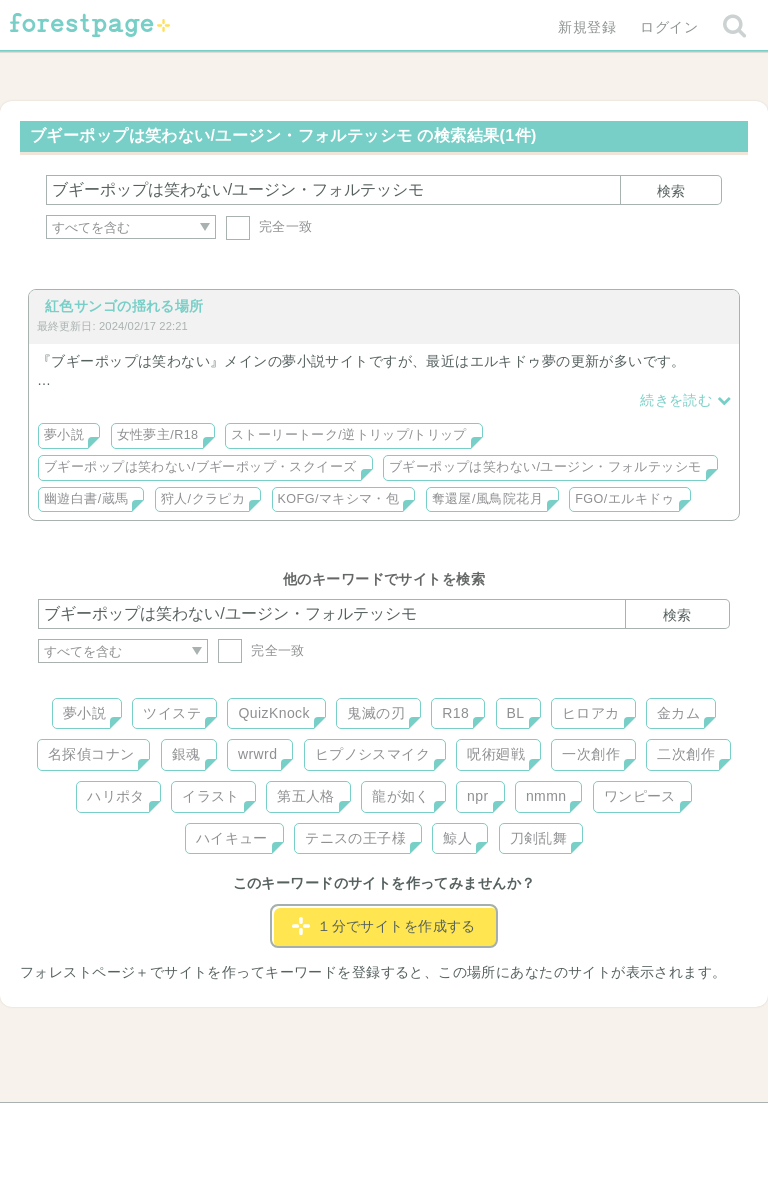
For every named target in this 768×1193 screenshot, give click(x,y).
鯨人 (457, 838)
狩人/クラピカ (203, 499)
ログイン (669, 27)
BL (516, 713)
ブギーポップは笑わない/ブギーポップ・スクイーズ (200, 467)
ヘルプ (128, 1125)
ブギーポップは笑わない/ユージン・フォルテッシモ (545, 467)
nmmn (546, 796)
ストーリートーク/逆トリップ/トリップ (349, 435)
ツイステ (172, 713)
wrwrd (257, 754)
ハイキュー (232, 838)
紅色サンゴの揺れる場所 (124, 306)
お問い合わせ (239, 1125)
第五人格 (306, 796)
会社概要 (461, 1125)
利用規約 (356, 1125)
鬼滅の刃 (376, 713)
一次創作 (591, 754)
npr (478, 796)
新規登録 (587, 27)
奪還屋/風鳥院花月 (487, 499)
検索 (671, 191)
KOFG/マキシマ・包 (339, 499)
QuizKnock (273, 713)
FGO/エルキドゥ (625, 499)
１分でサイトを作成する (384, 926)
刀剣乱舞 (539, 838)
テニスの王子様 (355, 838)
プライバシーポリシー (600, 1125)
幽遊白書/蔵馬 (86, 499)
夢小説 (64, 435)
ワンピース (640, 796)
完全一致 (269, 226)
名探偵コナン (91, 754)
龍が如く (401, 796)
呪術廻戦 (496, 754)
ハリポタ (116, 796)
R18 (455, 713)
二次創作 (686, 754)
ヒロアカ (591, 713)
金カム (678, 713)
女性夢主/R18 (158, 435)
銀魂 (186, 754)
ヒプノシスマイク (372, 754)
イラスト (211, 796)
